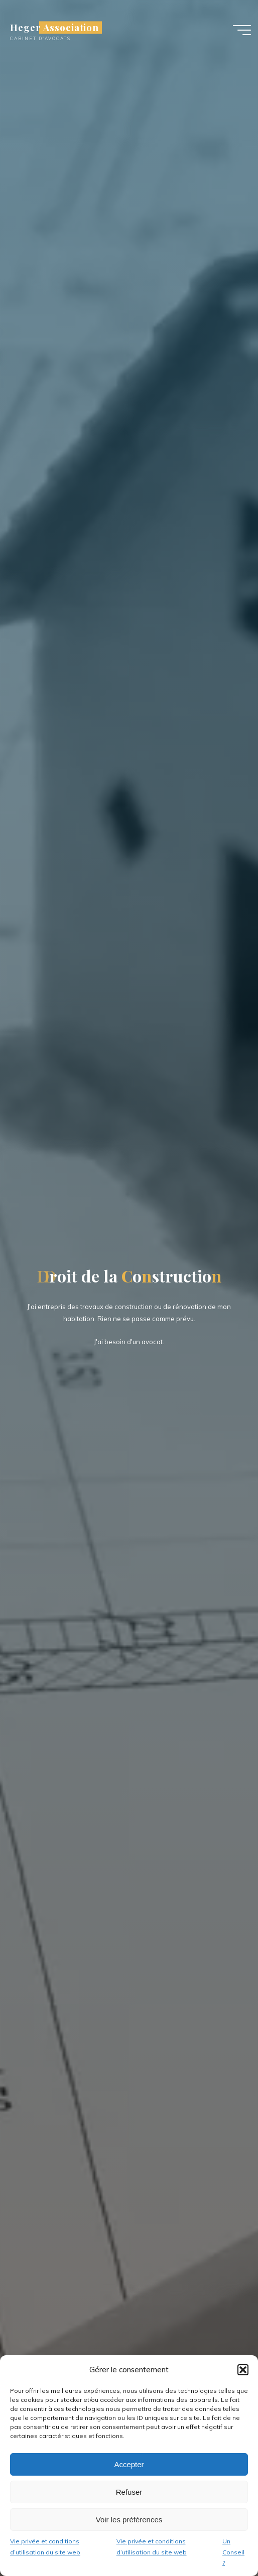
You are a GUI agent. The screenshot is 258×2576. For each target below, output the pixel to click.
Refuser (129, 2492)
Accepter (129, 2464)
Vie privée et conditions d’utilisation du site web (45, 2546)
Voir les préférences (129, 2519)
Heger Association (54, 27)
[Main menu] (242, 30)
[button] (243, 2370)
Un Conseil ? (233, 2551)
